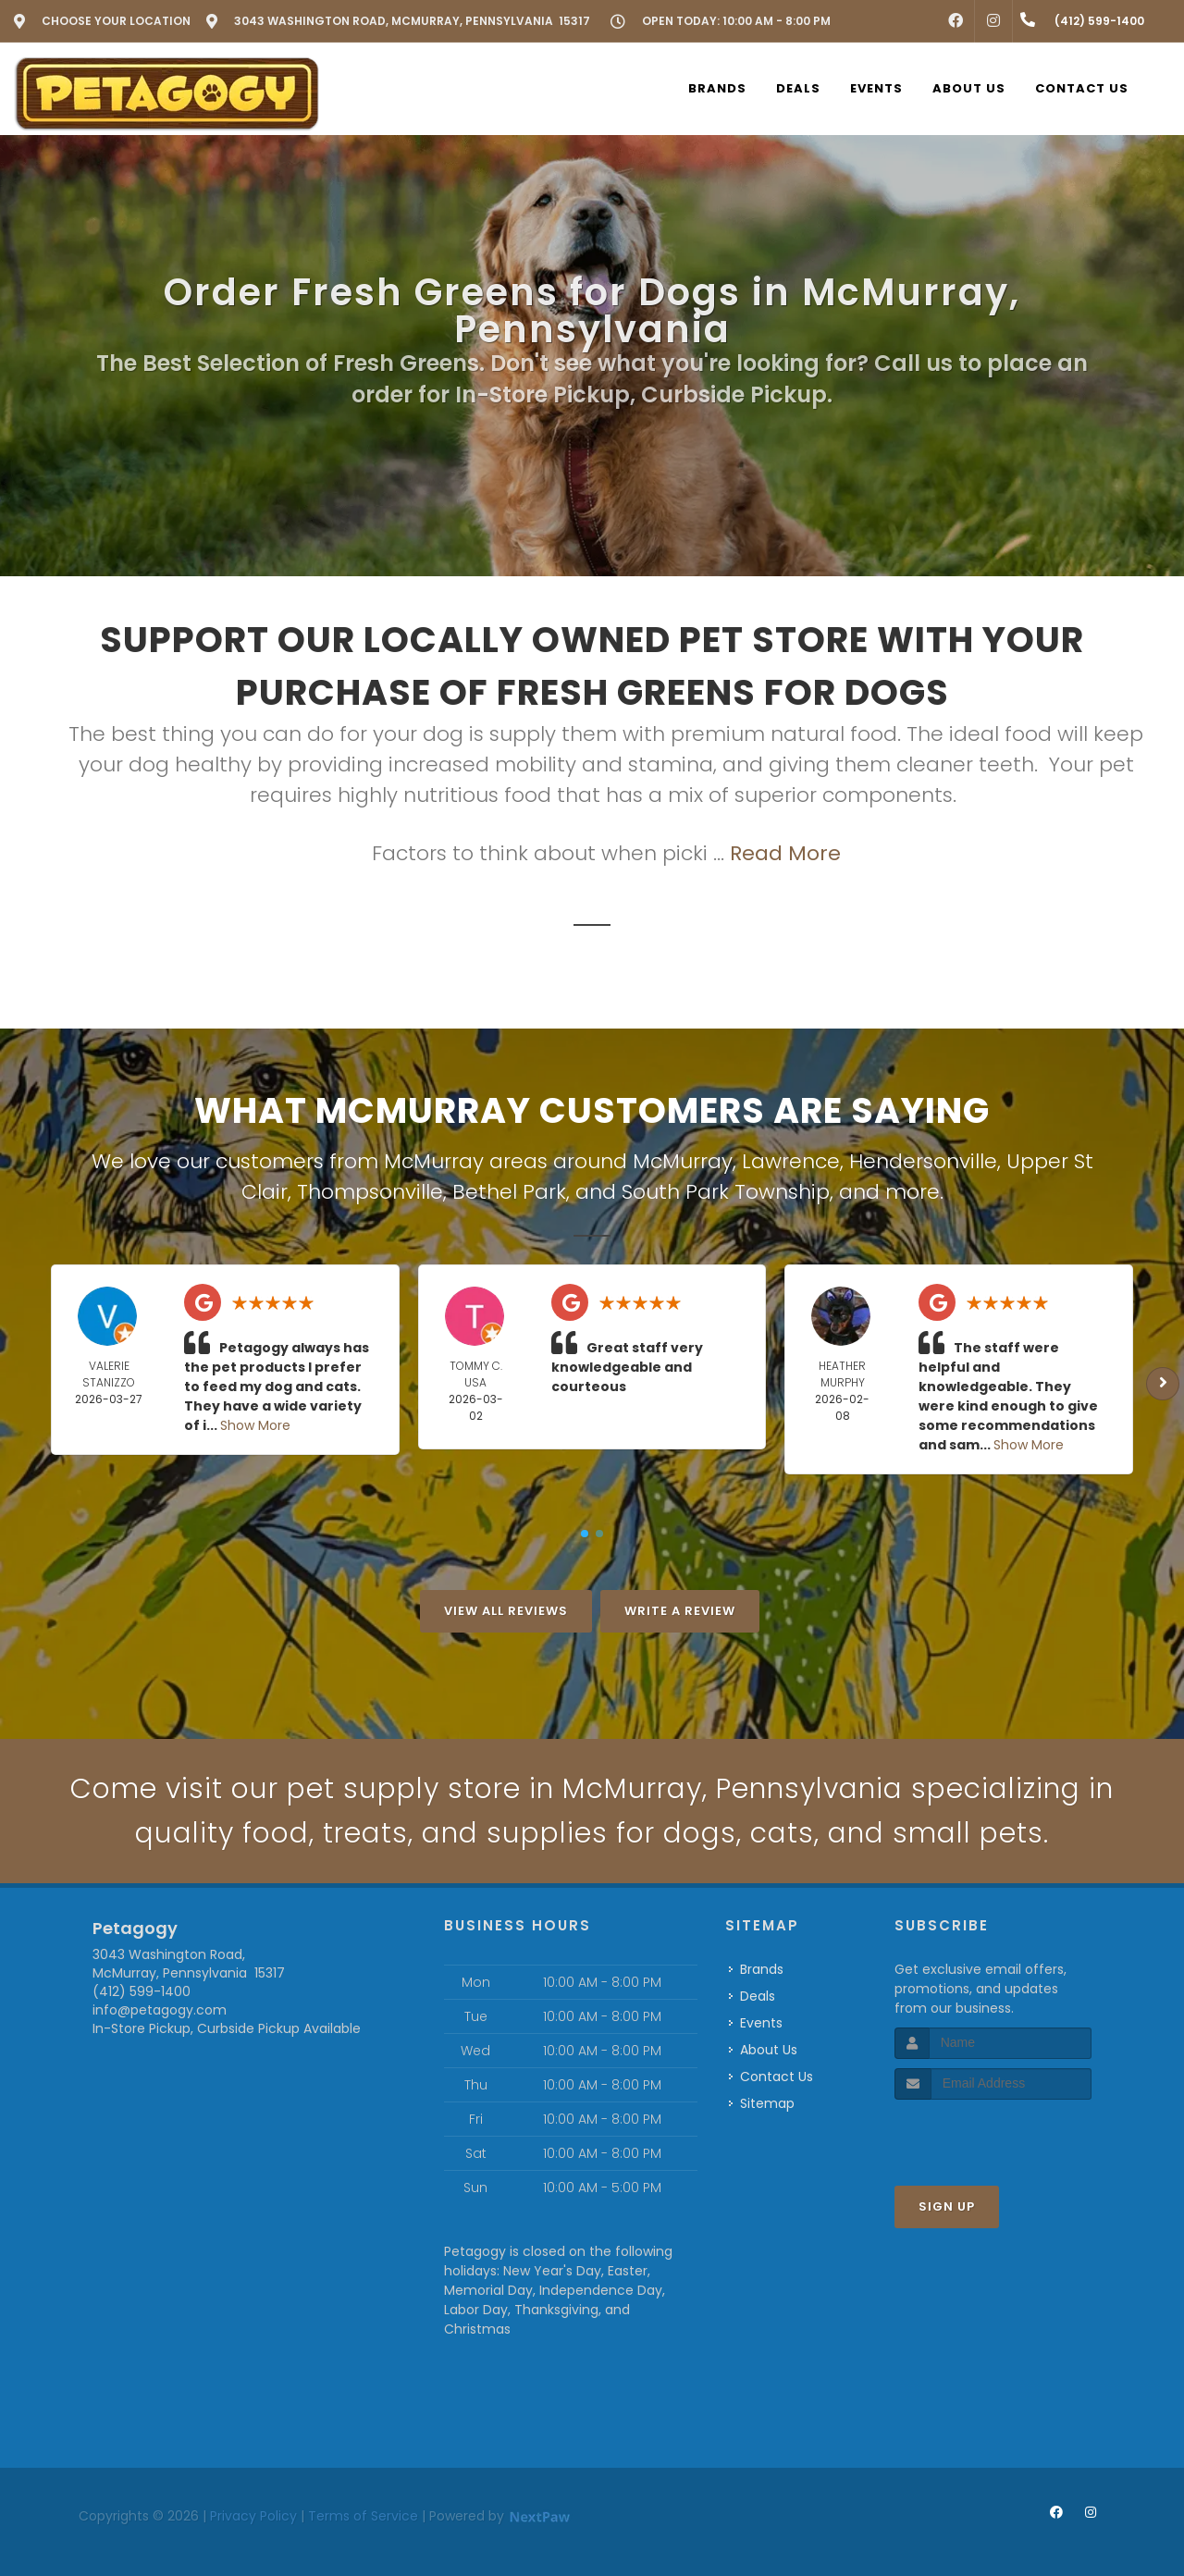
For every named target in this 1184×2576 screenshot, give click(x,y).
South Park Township (726, 1191)
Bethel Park (509, 1191)
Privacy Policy (253, 2516)
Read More (785, 853)
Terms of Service (363, 2516)
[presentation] (993, 2134)
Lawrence (791, 1161)
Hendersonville (923, 1161)
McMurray (683, 1161)
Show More (255, 1425)
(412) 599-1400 (141, 1991)
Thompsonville (370, 1191)
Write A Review (679, 1611)
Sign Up (947, 2206)
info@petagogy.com (159, 2010)
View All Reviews (506, 1611)
